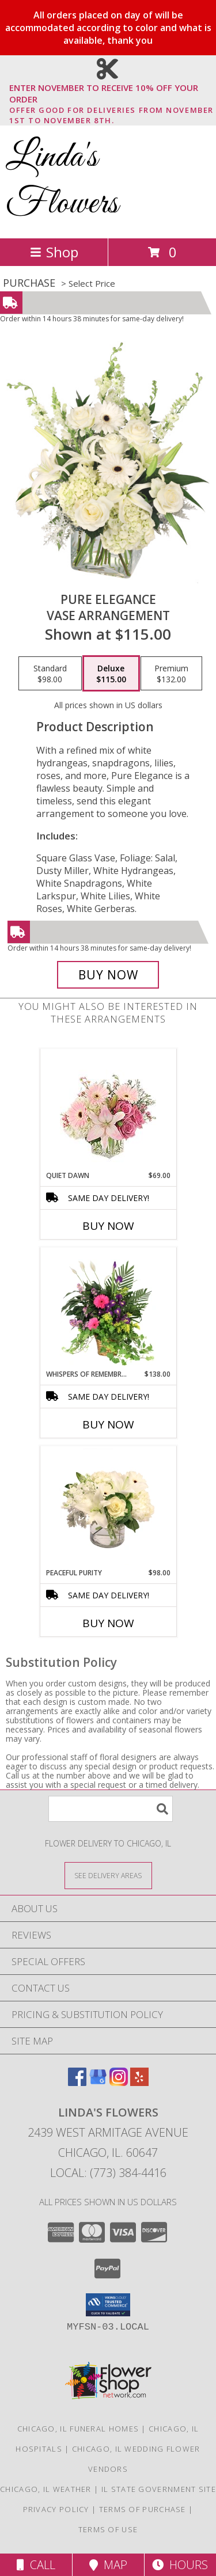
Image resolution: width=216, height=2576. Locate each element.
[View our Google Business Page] (98, 2082)
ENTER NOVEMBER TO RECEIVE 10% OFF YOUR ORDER (111, 94)
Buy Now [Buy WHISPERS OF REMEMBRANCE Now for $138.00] (108, 1424)
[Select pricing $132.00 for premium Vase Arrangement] (171, 673)
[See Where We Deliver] (108, 1875)
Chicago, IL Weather (46, 2489)
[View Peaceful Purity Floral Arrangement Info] (108, 1507)
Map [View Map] (108, 2565)
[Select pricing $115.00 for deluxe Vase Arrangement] (111, 673)
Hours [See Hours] (180, 2565)
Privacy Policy (56, 2509)
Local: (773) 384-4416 (108, 2172)
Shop (54, 251)
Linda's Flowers (62, 180)
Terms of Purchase (142, 2509)
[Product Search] (110, 1809)
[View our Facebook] (77, 2082)
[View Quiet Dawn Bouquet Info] (108, 1109)
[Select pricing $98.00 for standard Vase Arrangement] (50, 673)
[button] (108, 2304)
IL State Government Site (158, 2489)
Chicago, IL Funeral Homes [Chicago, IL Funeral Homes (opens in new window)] (78, 2428)
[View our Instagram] (118, 2082)
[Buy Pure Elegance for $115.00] (108, 975)
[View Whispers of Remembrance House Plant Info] (108, 1308)
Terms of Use (108, 2529)
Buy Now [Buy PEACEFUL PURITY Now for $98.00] (108, 1623)
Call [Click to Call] (36, 2565)
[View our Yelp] (139, 2082)
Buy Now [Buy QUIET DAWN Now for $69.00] (108, 1225)
